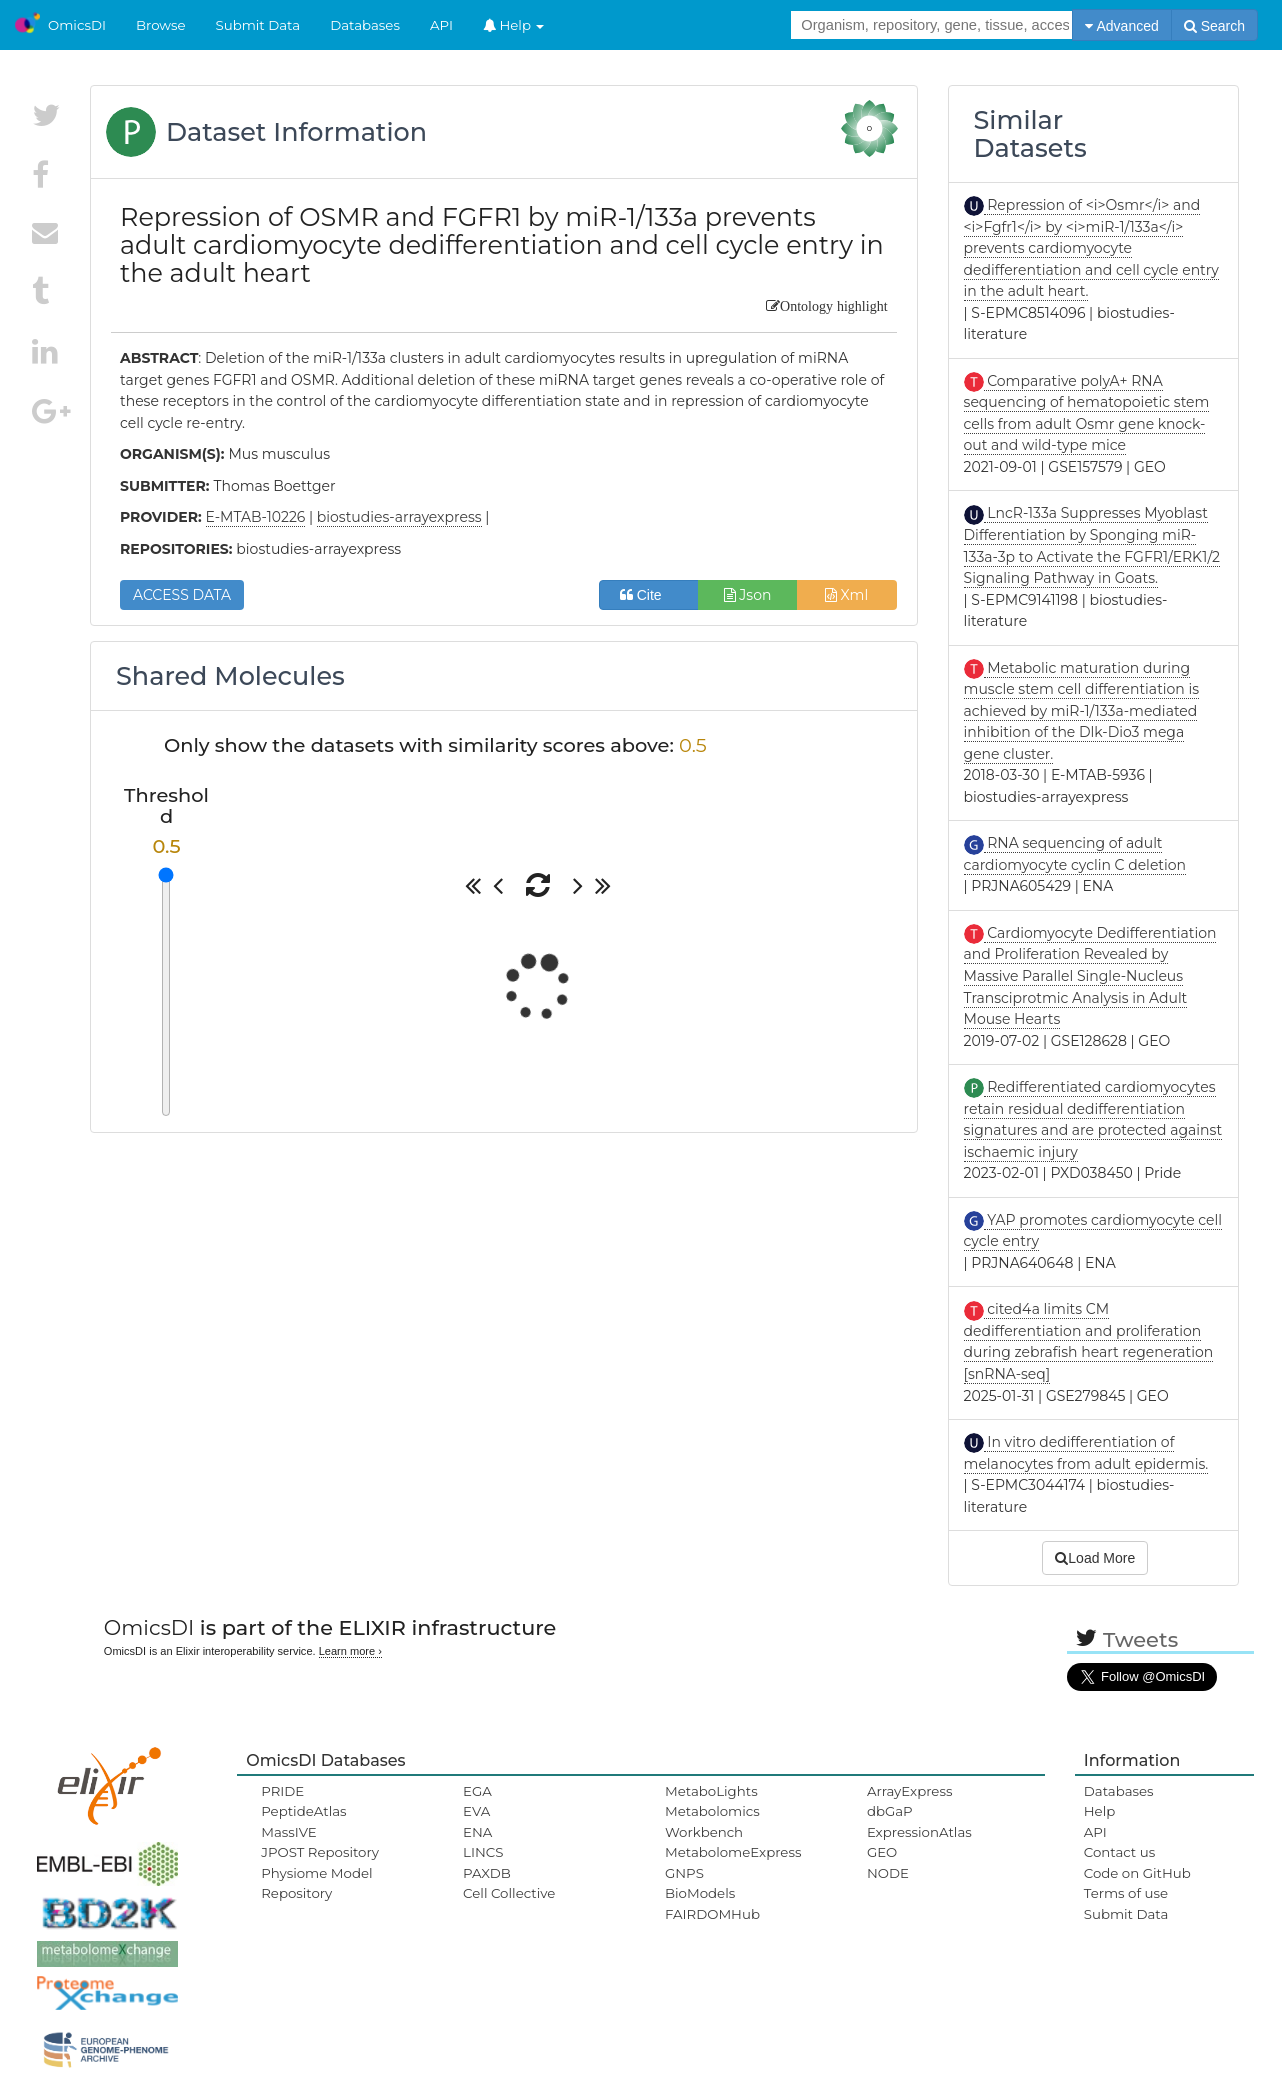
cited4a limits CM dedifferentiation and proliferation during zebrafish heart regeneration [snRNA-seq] (1089, 1341)
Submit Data (258, 25)
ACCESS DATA (182, 595)
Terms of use (1126, 1893)
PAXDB (487, 1873)
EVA (476, 1811)
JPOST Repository (320, 1852)
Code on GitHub (1137, 1873)
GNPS (684, 1873)
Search (1214, 26)
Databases (365, 25)
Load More (1095, 1558)
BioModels (700, 1893)
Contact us (1119, 1852)
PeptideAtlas (303, 1811)
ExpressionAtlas (919, 1832)
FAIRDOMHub (712, 1914)
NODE (888, 1873)
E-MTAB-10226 (256, 517)
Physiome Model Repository (316, 1883)
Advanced (1121, 26)
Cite (648, 595)
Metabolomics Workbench (712, 1821)
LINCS (483, 1852)
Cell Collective (509, 1893)
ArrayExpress (910, 1791)
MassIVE (288, 1832)
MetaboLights (711, 1791)
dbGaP (890, 1811)
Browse (161, 25)
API (441, 25)
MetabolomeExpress (733, 1852)
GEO (882, 1852)
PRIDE (282, 1791)
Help (514, 25)
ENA (477, 1832)
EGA (477, 1791)
